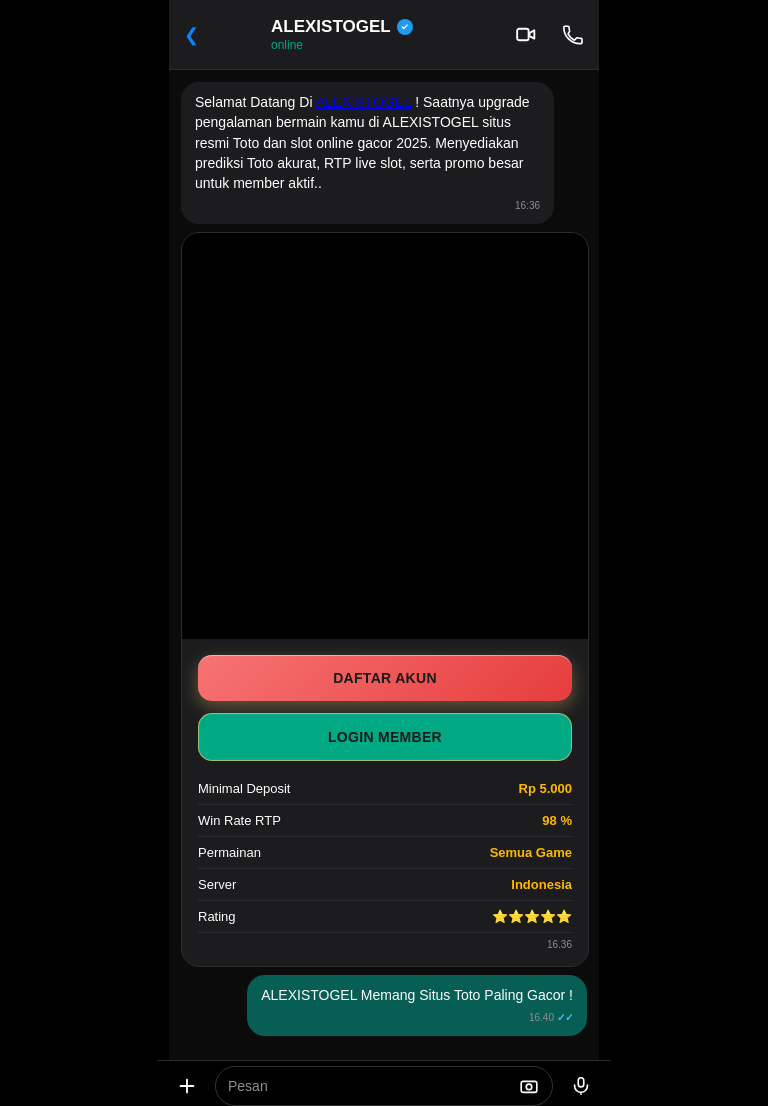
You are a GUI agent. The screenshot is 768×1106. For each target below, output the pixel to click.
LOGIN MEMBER (385, 737)
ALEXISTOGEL (364, 102)
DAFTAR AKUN (385, 678)
